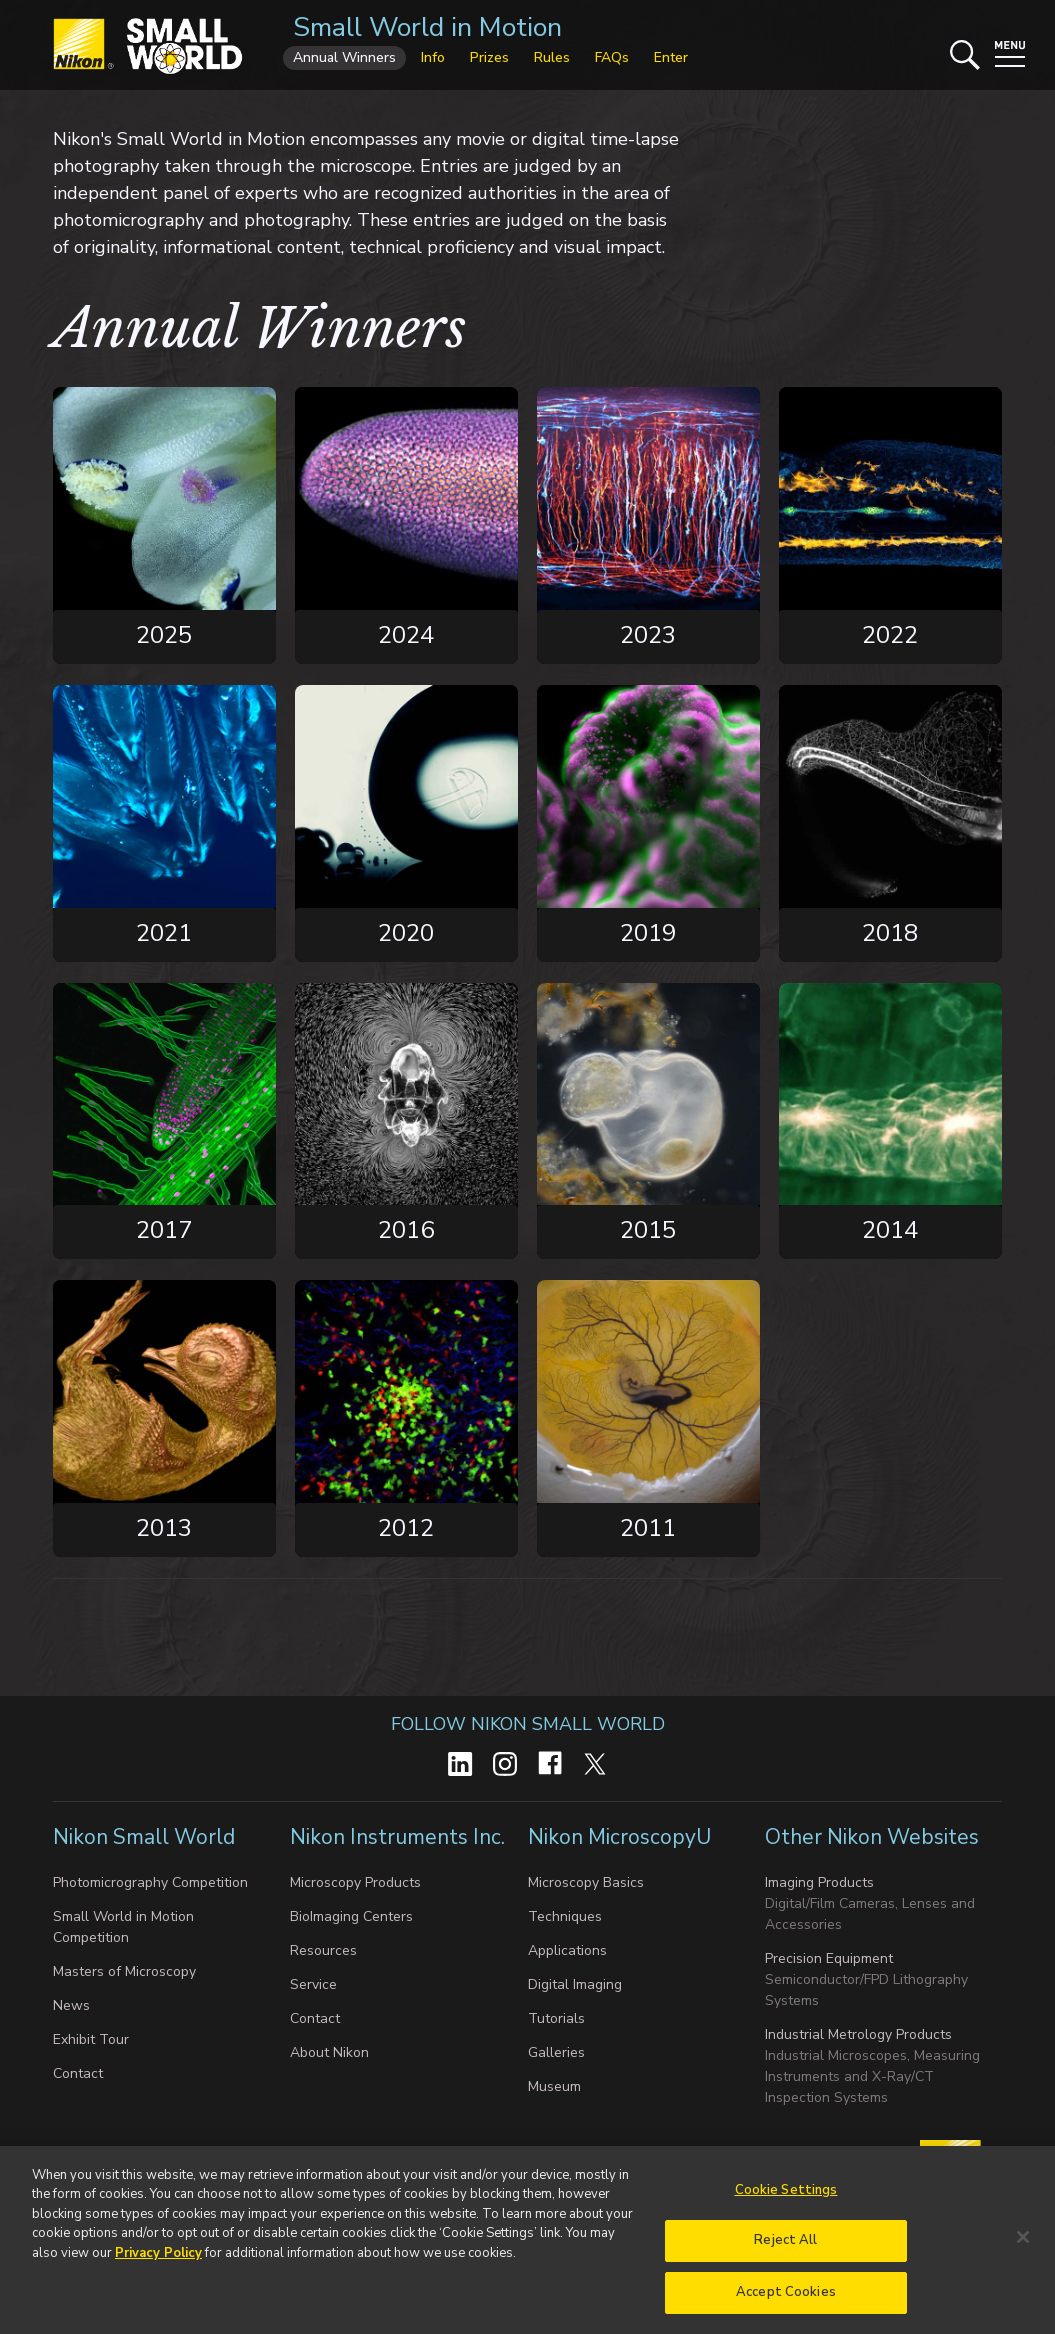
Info (433, 57)
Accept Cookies (786, 2303)
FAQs (612, 57)
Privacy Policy (158, 2264)
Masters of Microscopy (124, 1971)
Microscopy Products (355, 1882)
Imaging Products (819, 1882)
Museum (554, 2086)
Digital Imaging (575, 1984)
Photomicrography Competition (150, 1882)
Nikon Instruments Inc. (397, 1837)
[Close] (1023, 2247)
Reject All (785, 2251)
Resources (323, 1950)
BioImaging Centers (351, 1916)
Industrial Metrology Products (858, 2034)
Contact (78, 2073)
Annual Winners (344, 57)
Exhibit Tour (91, 2039)
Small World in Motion (427, 27)
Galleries (556, 2052)
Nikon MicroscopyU (619, 1837)
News (71, 2005)
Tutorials (556, 2018)
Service (313, 1984)
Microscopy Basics (586, 1882)
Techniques (565, 1916)
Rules (552, 57)
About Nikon (329, 2052)
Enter (671, 57)
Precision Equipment (829, 1958)
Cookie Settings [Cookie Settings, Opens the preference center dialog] (786, 2201)
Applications (567, 1950)
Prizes (489, 57)
